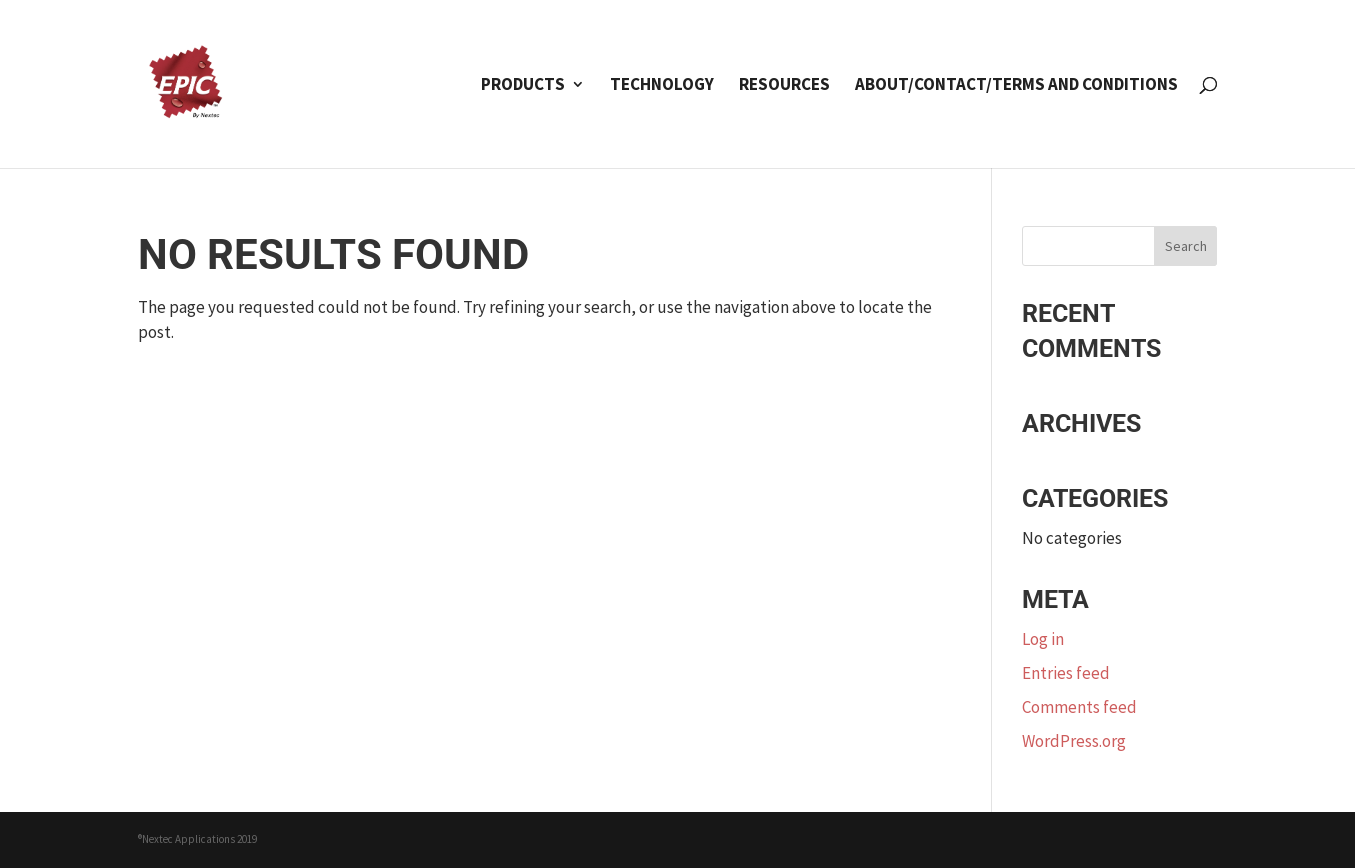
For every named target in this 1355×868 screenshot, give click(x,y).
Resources (784, 86)
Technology (662, 86)
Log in (1043, 639)
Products (523, 86)
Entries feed (1066, 673)
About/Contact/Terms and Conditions (1016, 86)
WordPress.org (1074, 741)
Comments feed (1079, 707)
